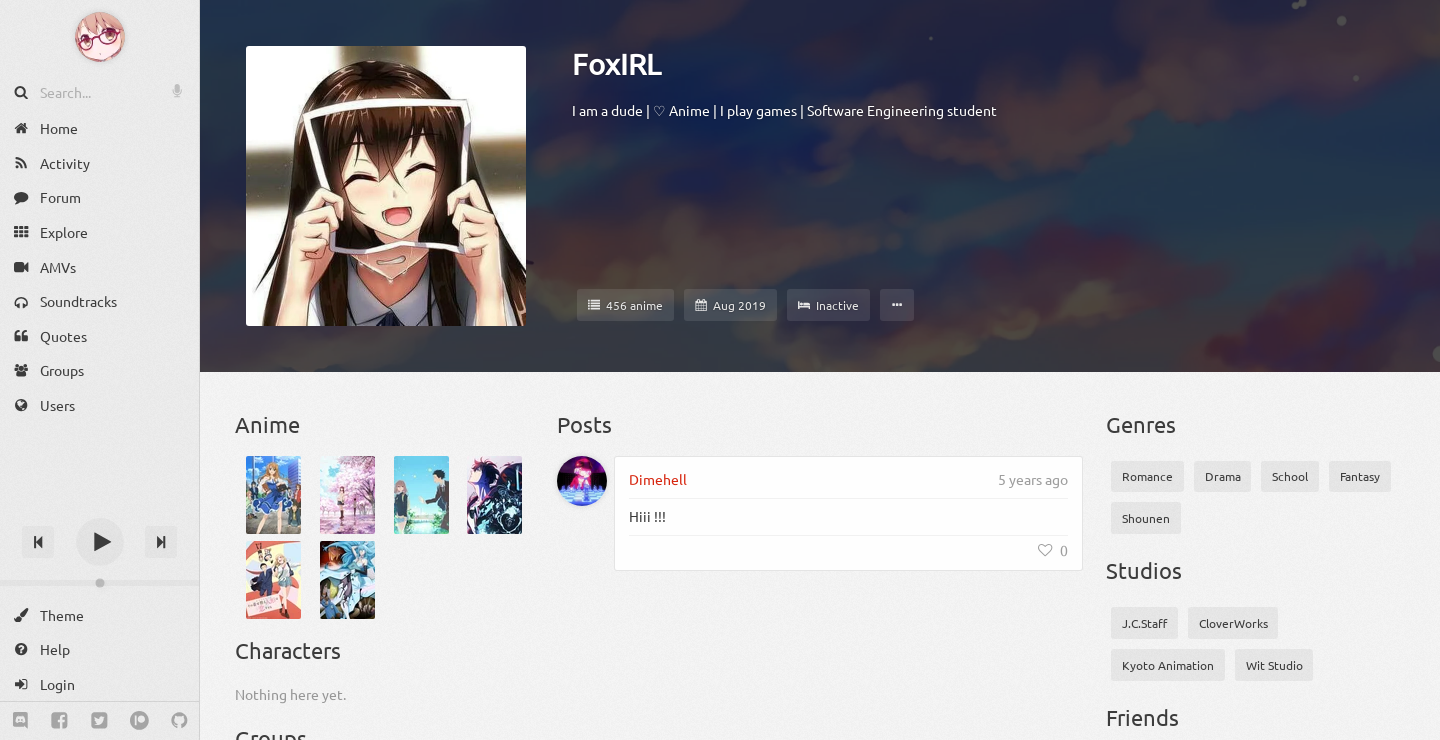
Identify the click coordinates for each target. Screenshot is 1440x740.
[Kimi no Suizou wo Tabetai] (347, 495)
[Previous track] (38, 542)
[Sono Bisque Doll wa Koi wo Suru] (273, 580)
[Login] (99, 684)
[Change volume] (99, 583)
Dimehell (658, 479)
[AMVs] (99, 266)
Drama (1223, 476)
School (1290, 476)
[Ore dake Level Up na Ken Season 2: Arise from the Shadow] (494, 495)
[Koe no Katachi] (421, 495)
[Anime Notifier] (100, 37)
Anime (267, 424)
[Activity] (99, 163)
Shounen (1146, 518)
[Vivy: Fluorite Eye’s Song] (347, 580)
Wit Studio (1274, 665)
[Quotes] (99, 336)
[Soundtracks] (99, 301)
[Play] (100, 542)
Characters (288, 650)
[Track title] (99, 506)
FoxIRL (616, 64)
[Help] (99, 649)
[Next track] (161, 542)
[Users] (99, 405)
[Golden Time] (273, 495)
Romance (1147, 476)
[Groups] (99, 370)
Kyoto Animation (1168, 665)
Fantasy (1360, 476)
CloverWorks (1233, 623)
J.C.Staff (1144, 623)
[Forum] (99, 197)
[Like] (1053, 550)
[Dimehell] (582, 481)
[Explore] (99, 232)
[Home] (99, 128)
